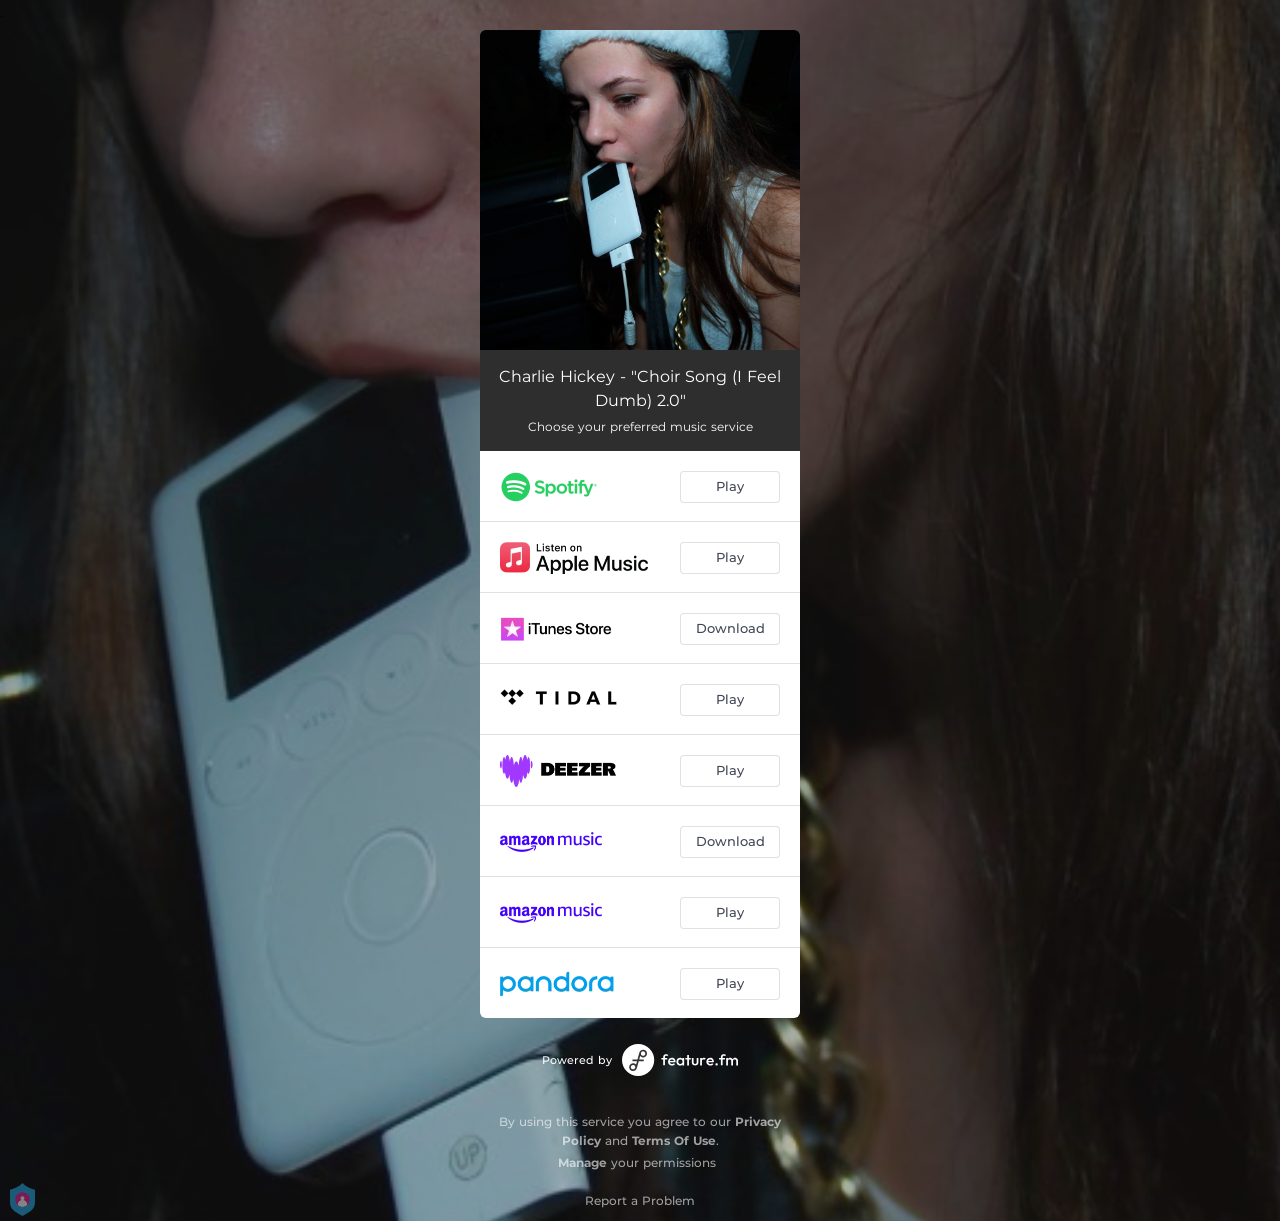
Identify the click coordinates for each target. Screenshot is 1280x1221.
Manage (582, 1162)
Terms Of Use (674, 1140)
